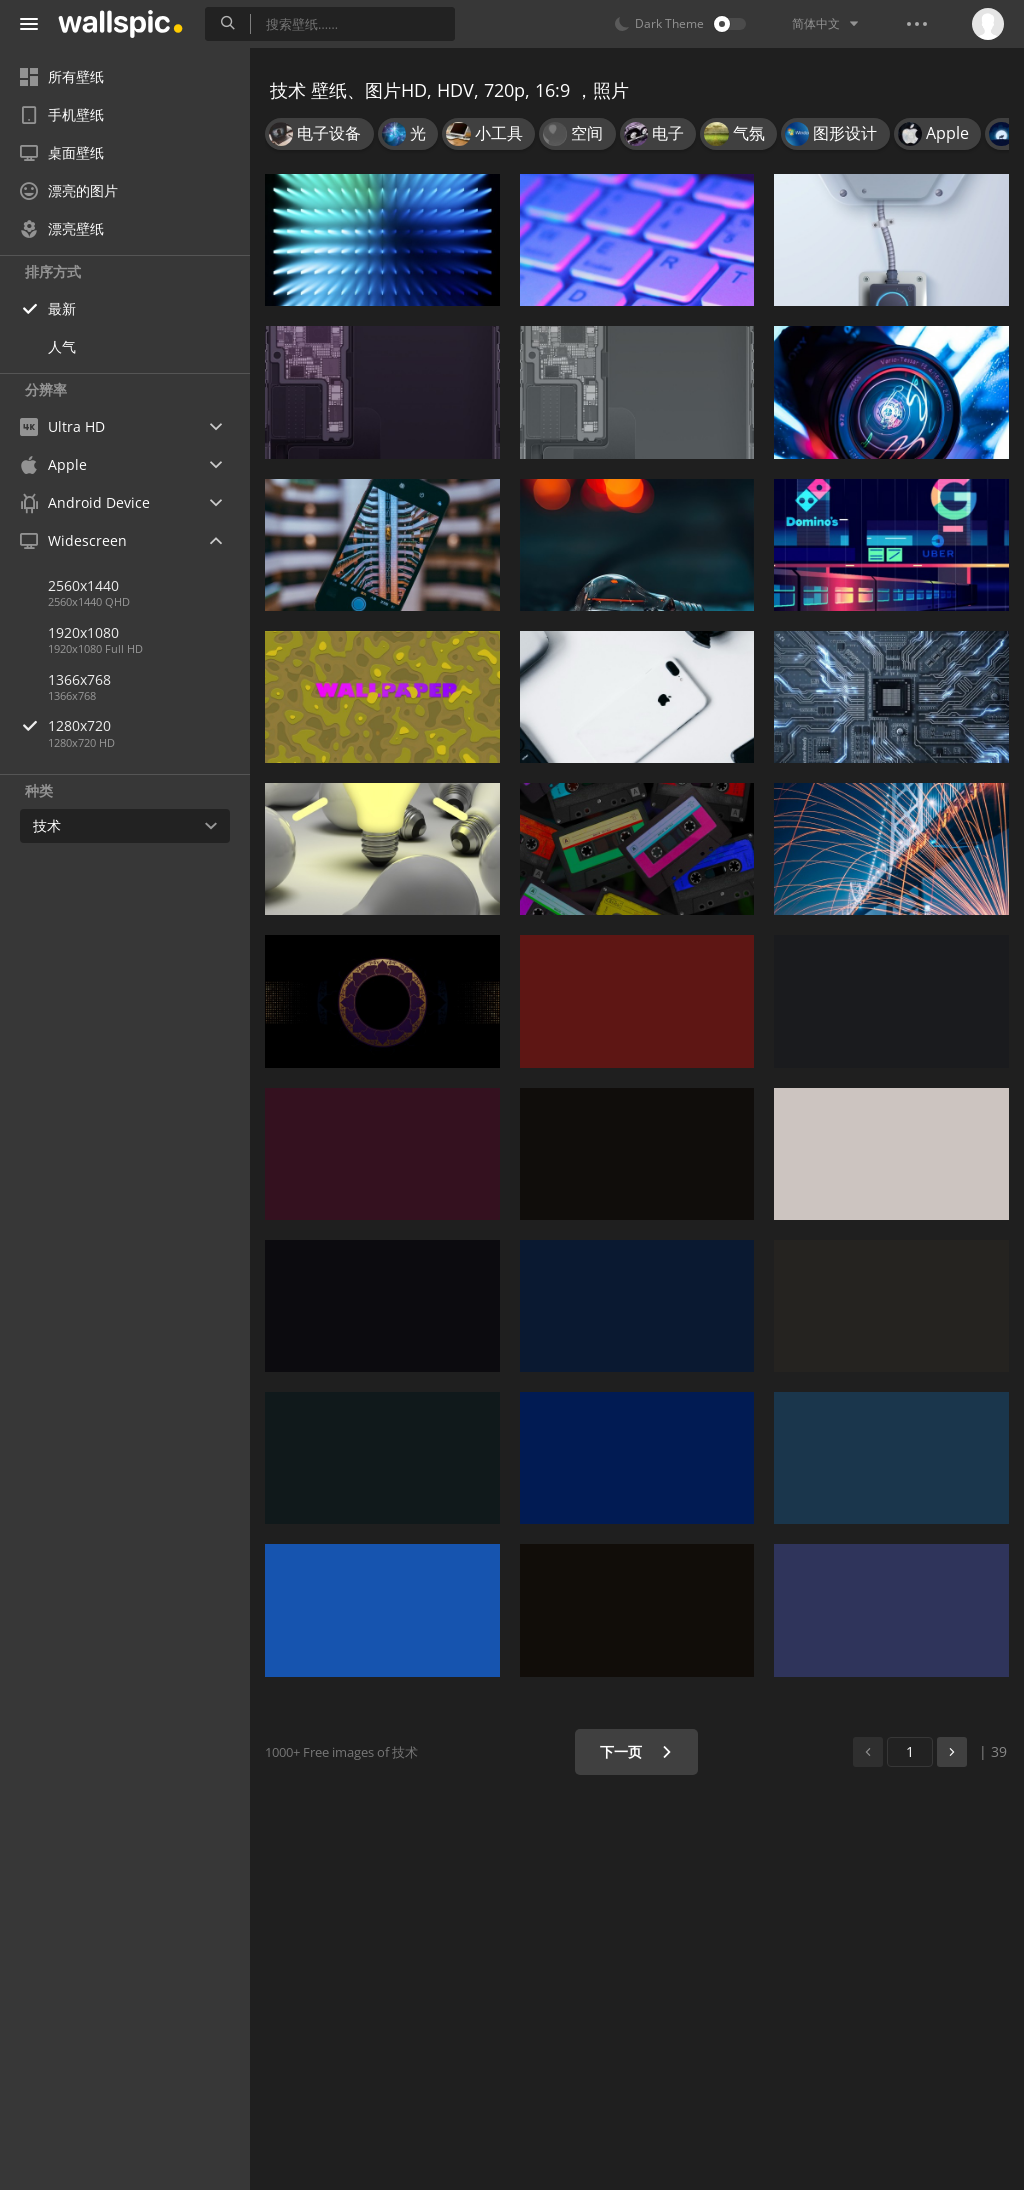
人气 (62, 346)
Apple (53, 464)
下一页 (636, 1751)
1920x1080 (83, 632)
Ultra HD (62, 426)
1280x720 (149, 725)
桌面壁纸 (62, 152)
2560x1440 (83, 585)
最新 (62, 308)
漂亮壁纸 (62, 228)
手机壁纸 (62, 114)
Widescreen (73, 540)
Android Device (85, 503)
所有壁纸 (62, 76)
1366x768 (79, 679)
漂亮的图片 (69, 190)
